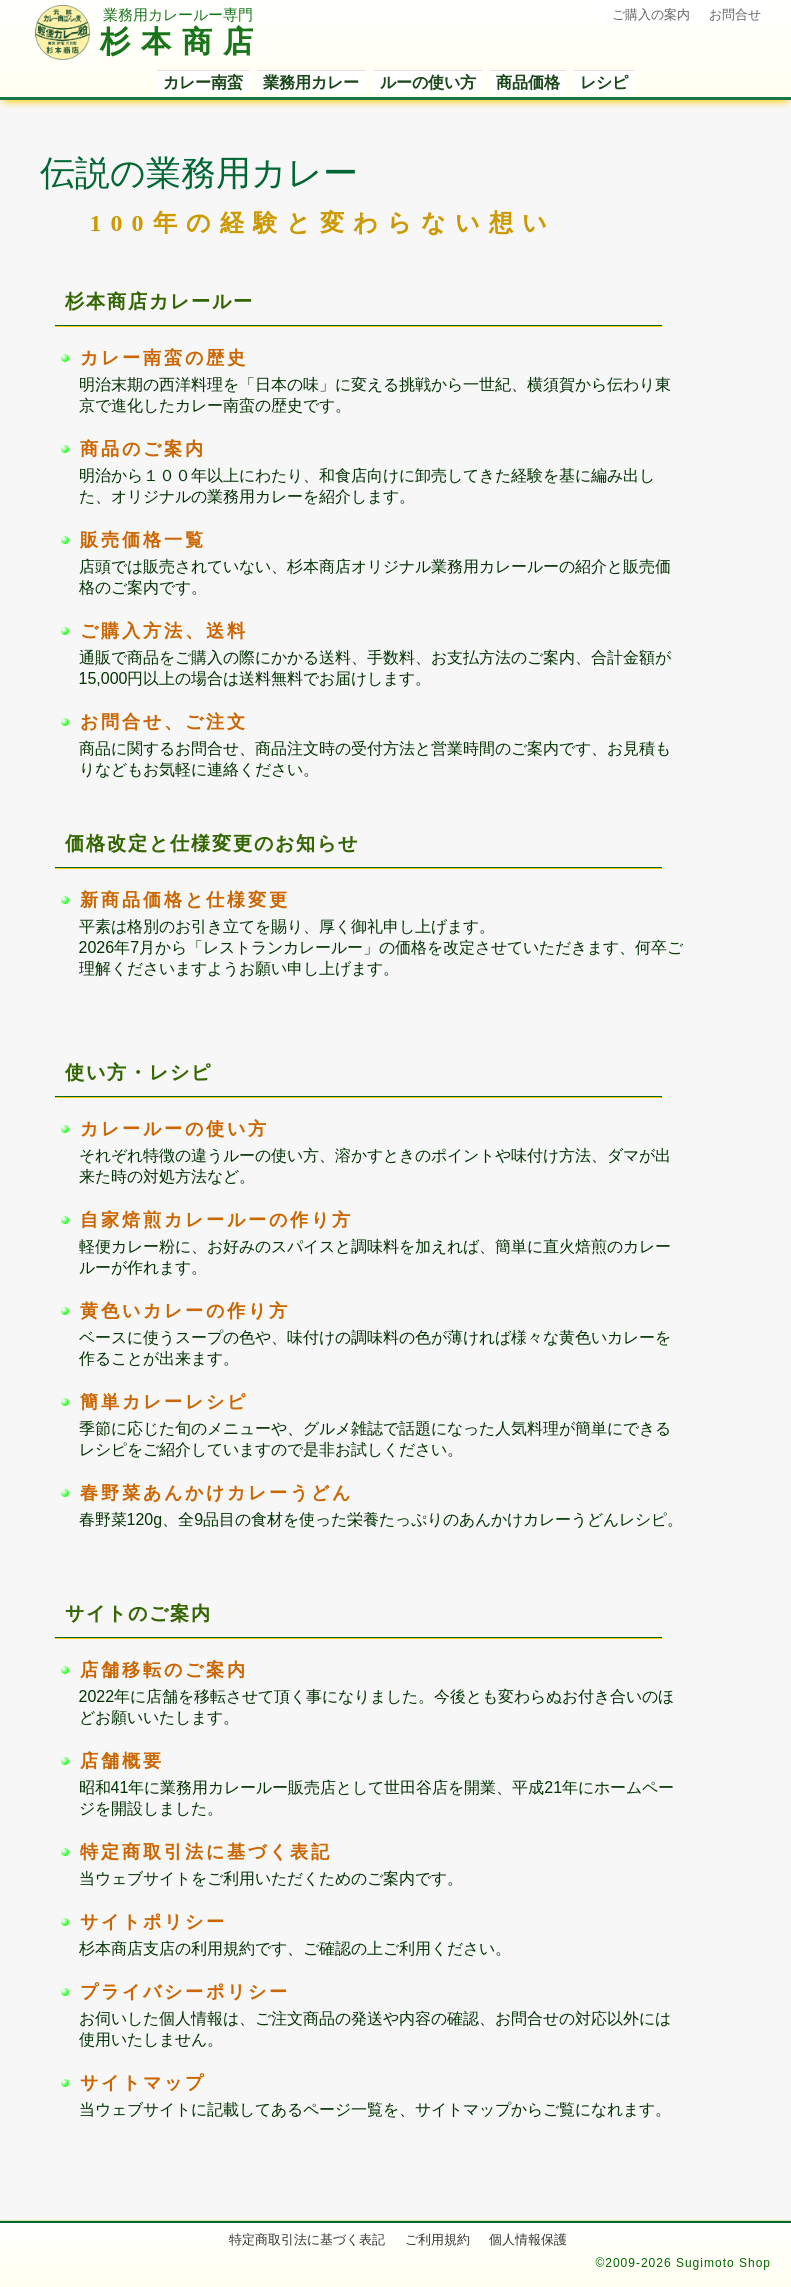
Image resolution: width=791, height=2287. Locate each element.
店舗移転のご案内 (164, 1670)
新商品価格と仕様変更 (185, 900)
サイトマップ (143, 2083)
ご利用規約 (437, 2239)
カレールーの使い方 (174, 1129)
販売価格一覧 (143, 540)
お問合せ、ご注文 (164, 722)
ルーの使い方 (428, 82)
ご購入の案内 (651, 14)
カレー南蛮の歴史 (164, 358)
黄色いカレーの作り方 (185, 1311)
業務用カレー (311, 82)
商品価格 (528, 82)
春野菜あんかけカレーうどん (216, 1493)
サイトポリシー (153, 1922)
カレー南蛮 (203, 82)
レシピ (604, 82)
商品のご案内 (143, 449)
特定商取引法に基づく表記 (206, 1852)
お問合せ (735, 14)
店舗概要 (122, 1761)
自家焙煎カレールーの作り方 (216, 1220)
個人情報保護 (528, 2239)
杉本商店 (149, 43)
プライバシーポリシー (185, 1992)
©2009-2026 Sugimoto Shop (683, 2263)
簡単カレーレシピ (164, 1402)
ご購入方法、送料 (164, 631)
